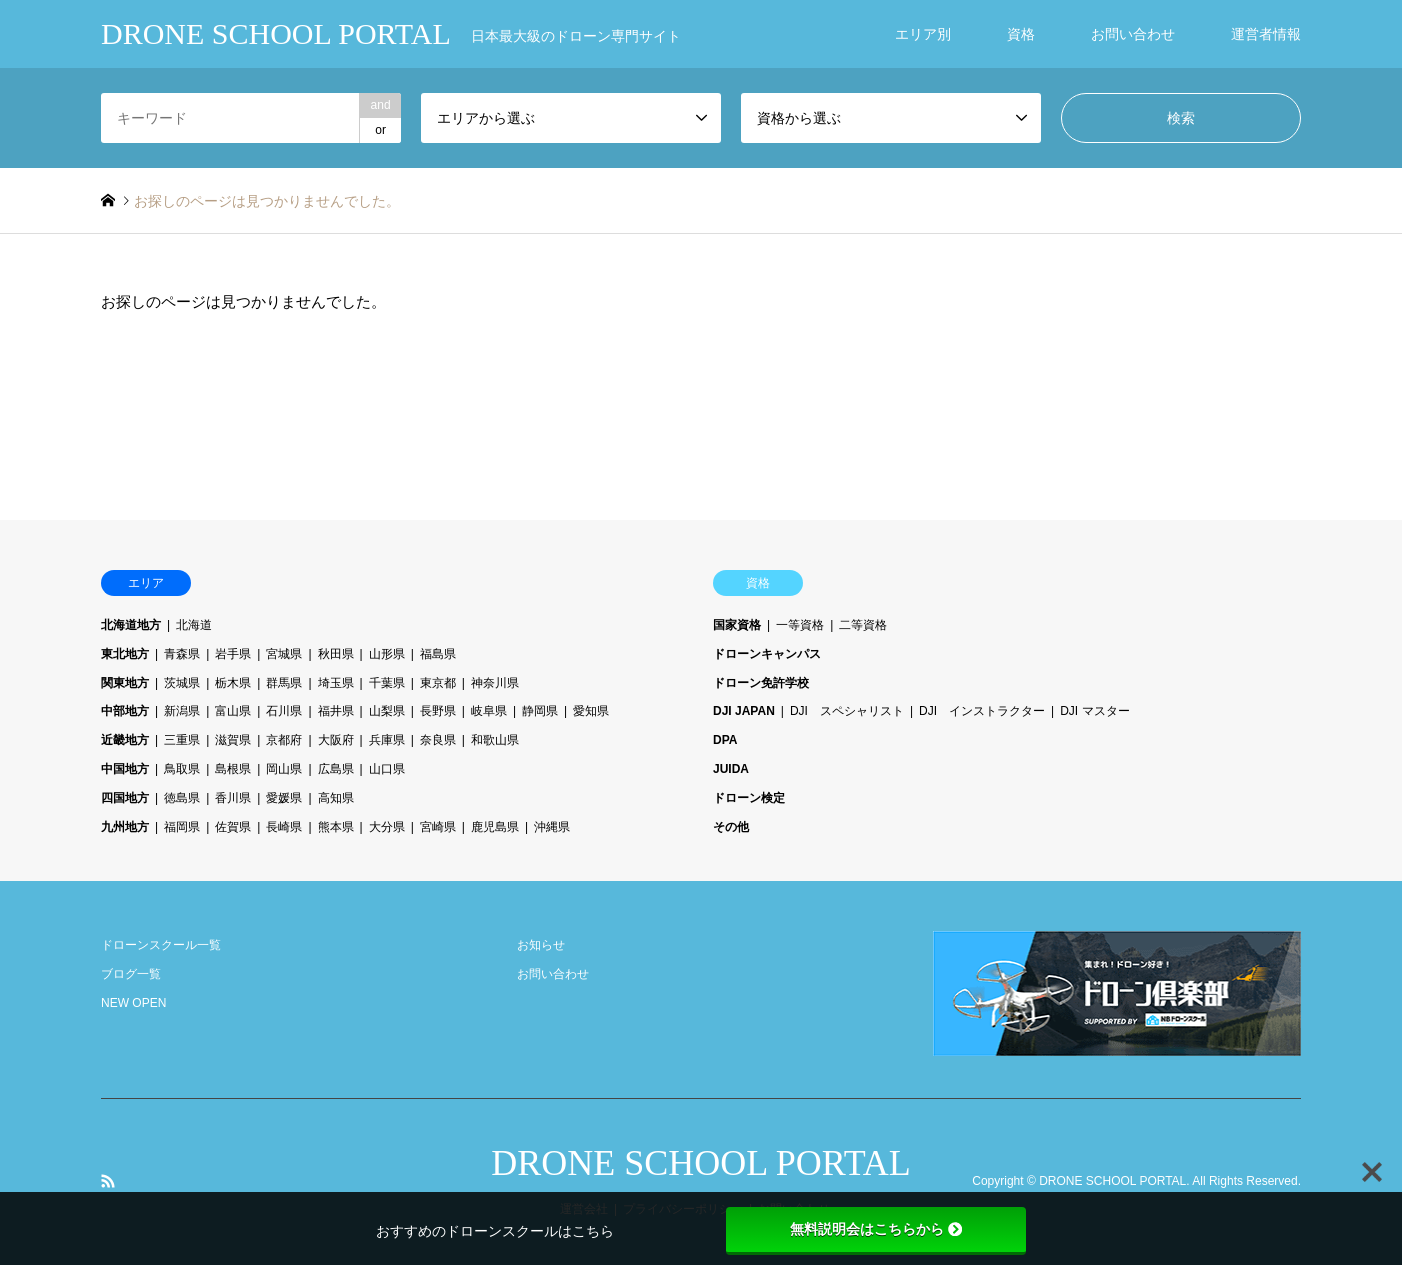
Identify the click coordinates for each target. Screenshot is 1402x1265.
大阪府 (336, 740)
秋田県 (336, 654)
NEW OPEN (133, 1003)
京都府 (284, 740)
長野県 (438, 711)
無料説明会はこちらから (876, 1229)
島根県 (233, 769)
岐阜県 (489, 711)
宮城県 (284, 654)
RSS (108, 1181)
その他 (731, 827)
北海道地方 (131, 625)
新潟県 (182, 711)
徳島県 (182, 798)
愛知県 (591, 711)
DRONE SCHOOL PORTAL (701, 1163)
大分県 (387, 827)
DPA (725, 740)
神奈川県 (495, 683)
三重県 (182, 740)
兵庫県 (387, 740)
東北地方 (125, 654)
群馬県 (284, 683)
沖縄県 (552, 827)
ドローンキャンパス (767, 654)
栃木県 (233, 683)
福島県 (438, 654)
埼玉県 (336, 683)
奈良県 (438, 740)
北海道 (194, 625)
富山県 (233, 711)
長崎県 (284, 827)
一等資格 (800, 625)
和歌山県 (495, 740)
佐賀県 (233, 827)
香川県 (233, 798)
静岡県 (540, 711)
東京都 (438, 683)
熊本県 (336, 827)
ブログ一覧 (131, 974)
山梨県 (387, 711)
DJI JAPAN (744, 711)
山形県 (387, 654)
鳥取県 (182, 769)
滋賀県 (233, 740)
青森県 (182, 654)
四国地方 (125, 798)
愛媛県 (284, 798)
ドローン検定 (749, 798)
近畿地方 (125, 740)
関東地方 (125, 683)
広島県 (336, 769)
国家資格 (737, 625)
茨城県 (182, 683)
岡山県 (284, 769)
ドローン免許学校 (761, 683)
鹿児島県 (495, 827)
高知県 (336, 798)
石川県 (284, 711)
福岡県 (182, 827)
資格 (1021, 34)
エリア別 (923, 34)
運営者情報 (1266, 34)
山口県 (387, 769)
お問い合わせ (1133, 34)
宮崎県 (438, 827)
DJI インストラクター (982, 711)
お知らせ (541, 945)
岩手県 (233, 654)
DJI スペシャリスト (847, 711)
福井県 (336, 711)
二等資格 (863, 625)
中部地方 (125, 711)
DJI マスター (1094, 711)
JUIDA (731, 769)
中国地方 (125, 769)
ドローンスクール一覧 (161, 945)
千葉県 (387, 683)
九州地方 (125, 827)
